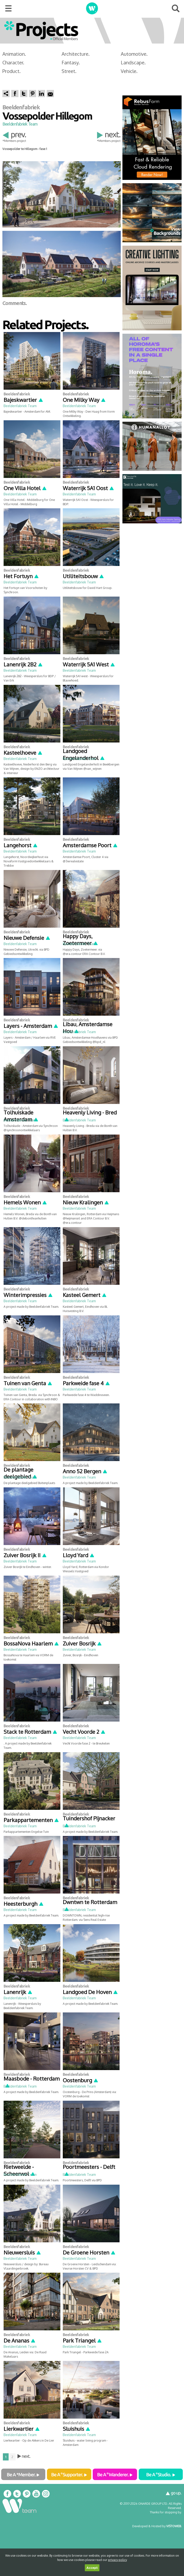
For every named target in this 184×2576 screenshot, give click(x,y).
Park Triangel (82, 2340)
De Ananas (20, 2340)
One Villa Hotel (25, 488)
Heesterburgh (24, 1903)
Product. (11, 71)
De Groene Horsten (89, 2252)
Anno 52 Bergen (85, 1471)
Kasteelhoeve (23, 752)
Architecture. (76, 54)
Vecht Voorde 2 (84, 1731)
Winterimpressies (28, 1294)
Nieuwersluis (22, 2252)
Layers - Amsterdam (31, 1025)
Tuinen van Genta (28, 1383)
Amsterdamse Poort (90, 845)
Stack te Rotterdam (31, 1731)
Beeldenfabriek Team (19, 124)
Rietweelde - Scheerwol (19, 2170)
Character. (13, 62)
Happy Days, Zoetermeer (80, 939)
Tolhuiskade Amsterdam (21, 1116)
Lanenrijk (18, 1992)
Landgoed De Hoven (90, 1992)
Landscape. (133, 62)
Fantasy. (71, 62)
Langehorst (21, 845)
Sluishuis (77, 2428)
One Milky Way (84, 399)
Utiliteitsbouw (83, 576)
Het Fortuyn (21, 576)
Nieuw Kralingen (86, 1202)
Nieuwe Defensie (27, 937)
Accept (92, 2568)
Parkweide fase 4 (86, 1383)
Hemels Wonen (25, 1202)
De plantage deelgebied (20, 1473)
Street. (69, 71)
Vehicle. (129, 71)
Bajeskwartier (23, 399)
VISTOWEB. (174, 2526)
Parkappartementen (31, 1820)
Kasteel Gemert (85, 1294)
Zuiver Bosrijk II (25, 1555)
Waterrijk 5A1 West (89, 664)
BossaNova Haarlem (31, 1643)
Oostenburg (80, 2080)
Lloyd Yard (79, 1555)
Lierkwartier (22, 2428)
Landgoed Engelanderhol (84, 754)
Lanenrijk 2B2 (23, 664)
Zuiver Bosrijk (82, 1643)
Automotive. (134, 54)
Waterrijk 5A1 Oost (88, 488)
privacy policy (117, 2560)
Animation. (14, 54)
